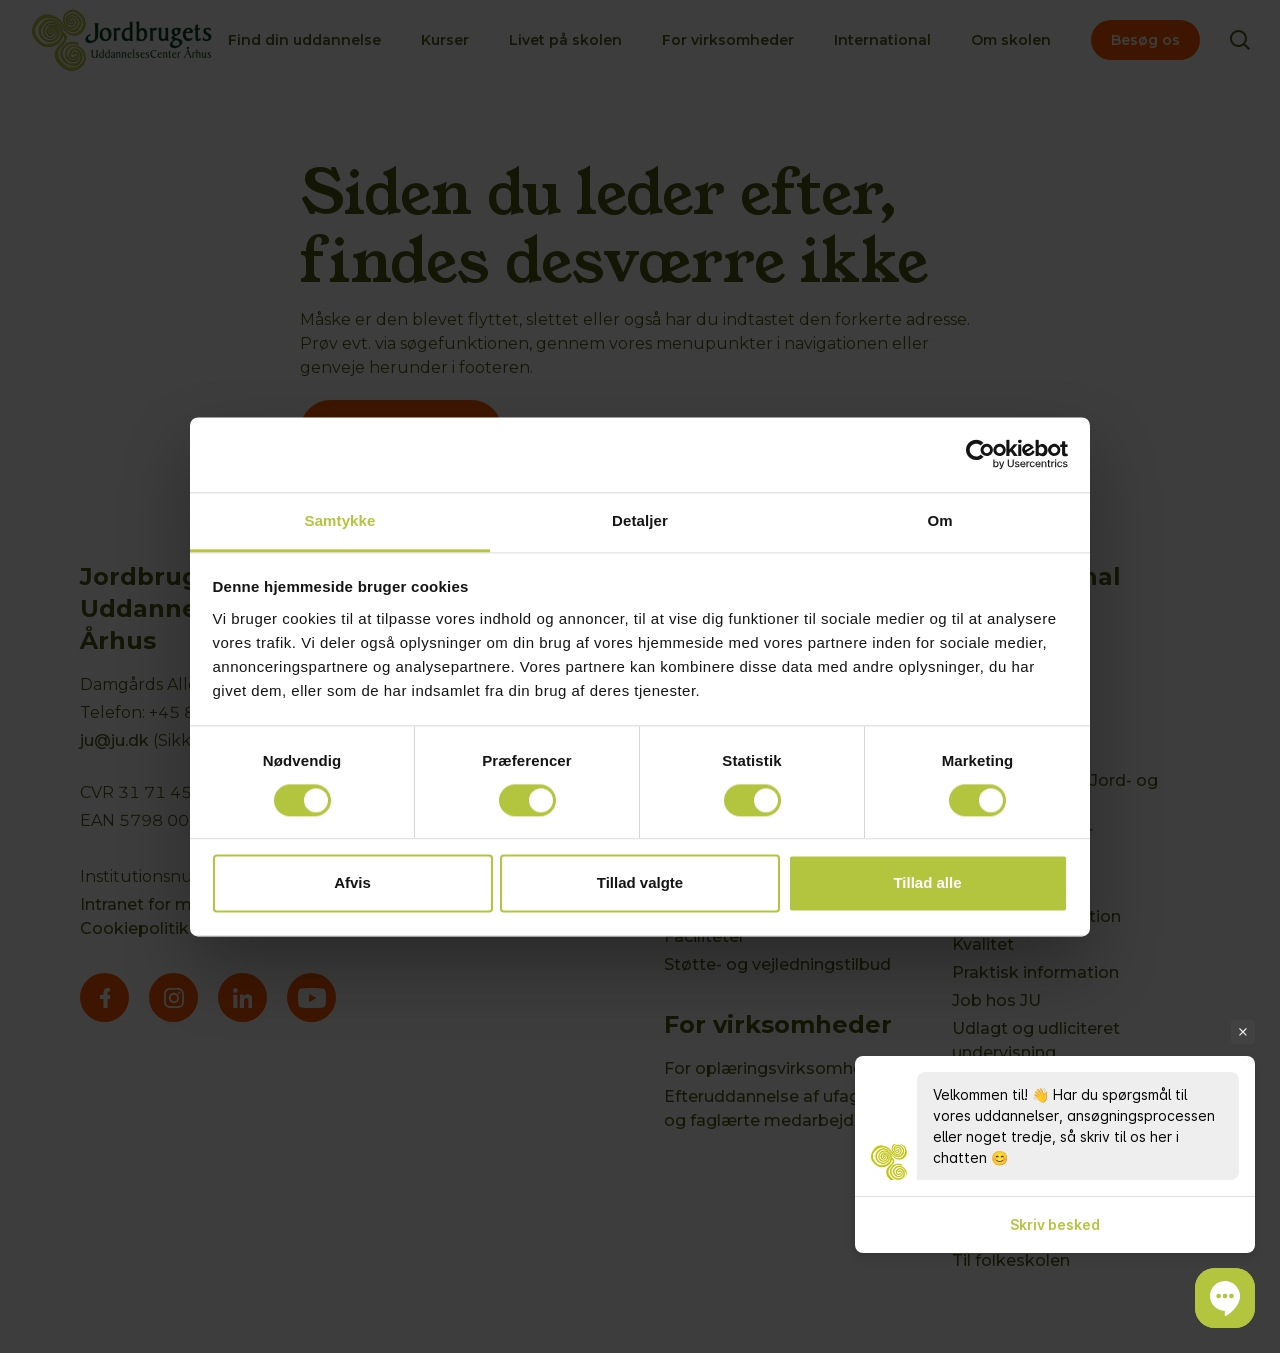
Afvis (352, 883)
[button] (1225, 1298)
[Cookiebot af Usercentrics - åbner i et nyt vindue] (980, 454)
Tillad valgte (640, 883)
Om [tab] (939, 520)
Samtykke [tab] (340, 520)
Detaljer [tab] (640, 520)
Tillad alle (927, 883)
